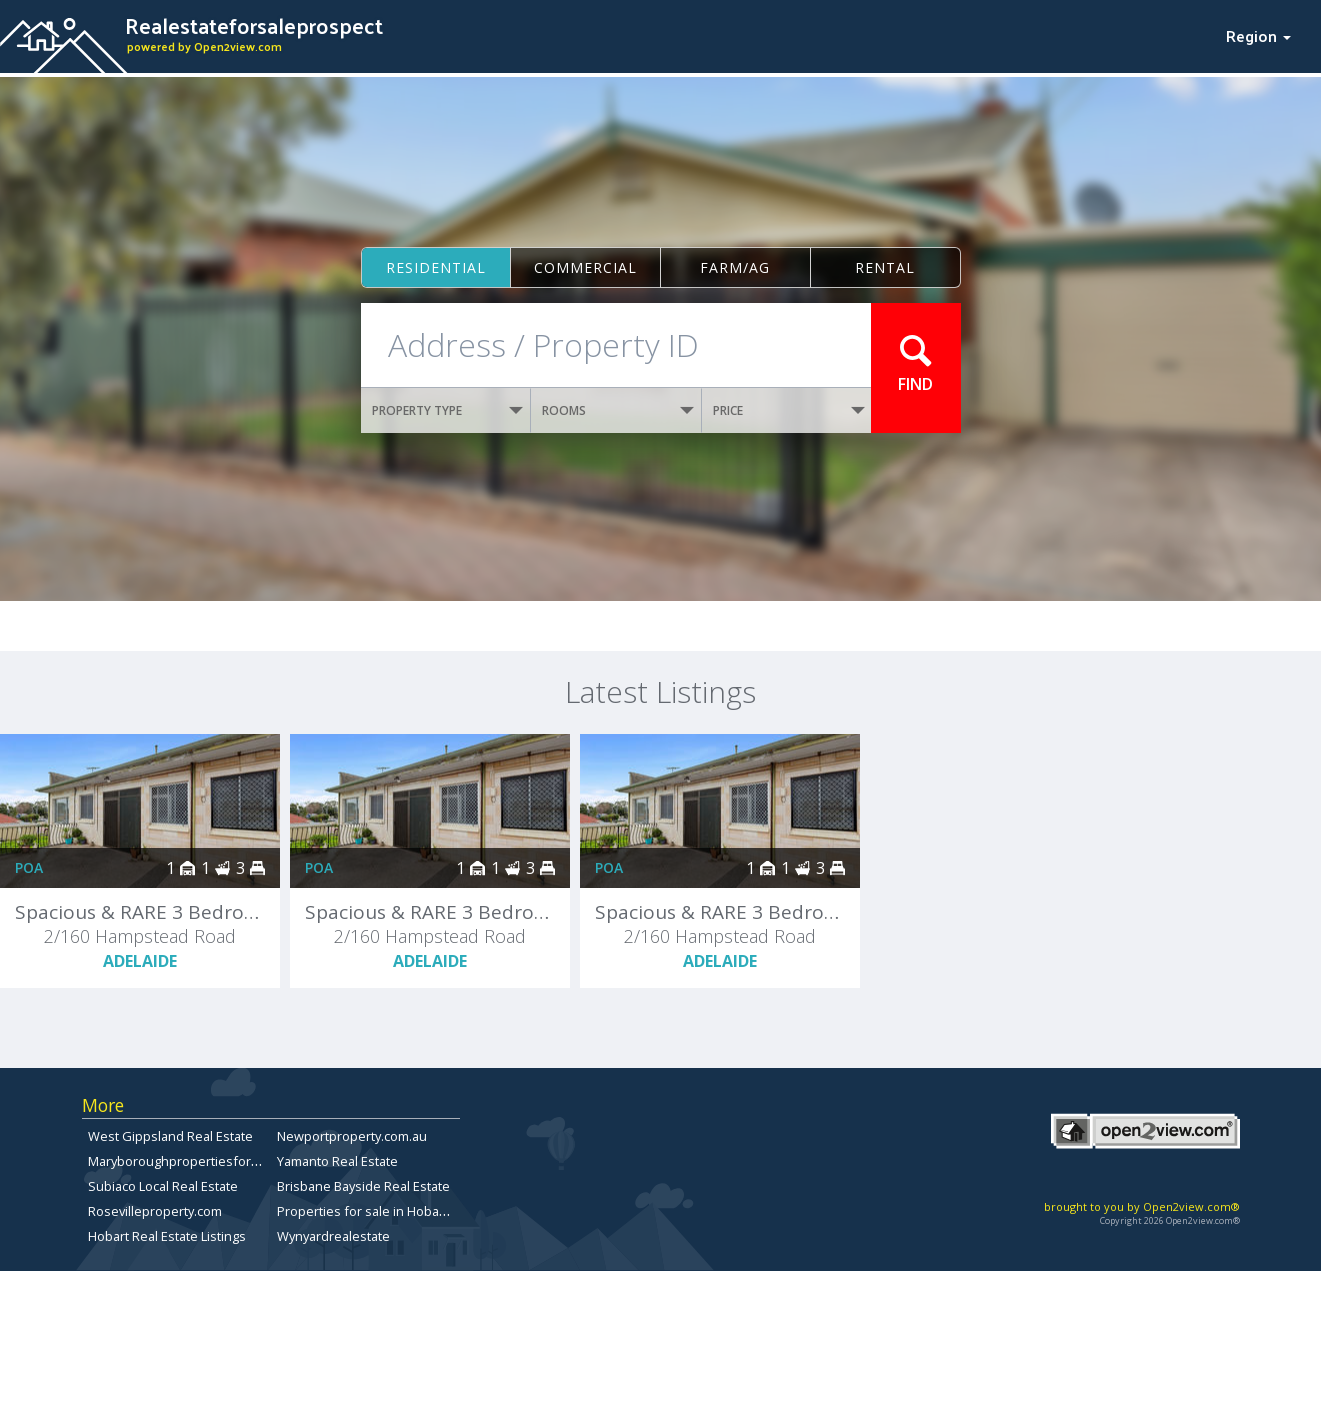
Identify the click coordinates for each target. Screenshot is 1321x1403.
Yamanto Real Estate (337, 1161)
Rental (885, 267)
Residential (436, 267)
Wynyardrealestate (333, 1236)
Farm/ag (735, 267)
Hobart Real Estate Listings (167, 1236)
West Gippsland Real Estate (170, 1136)
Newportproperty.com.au (352, 1136)
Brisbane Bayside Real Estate (363, 1186)
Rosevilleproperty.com (155, 1211)
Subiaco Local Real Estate (163, 1186)
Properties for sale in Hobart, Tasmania (394, 1211)
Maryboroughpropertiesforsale (182, 1161)
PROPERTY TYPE (448, 410)
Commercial (585, 267)
